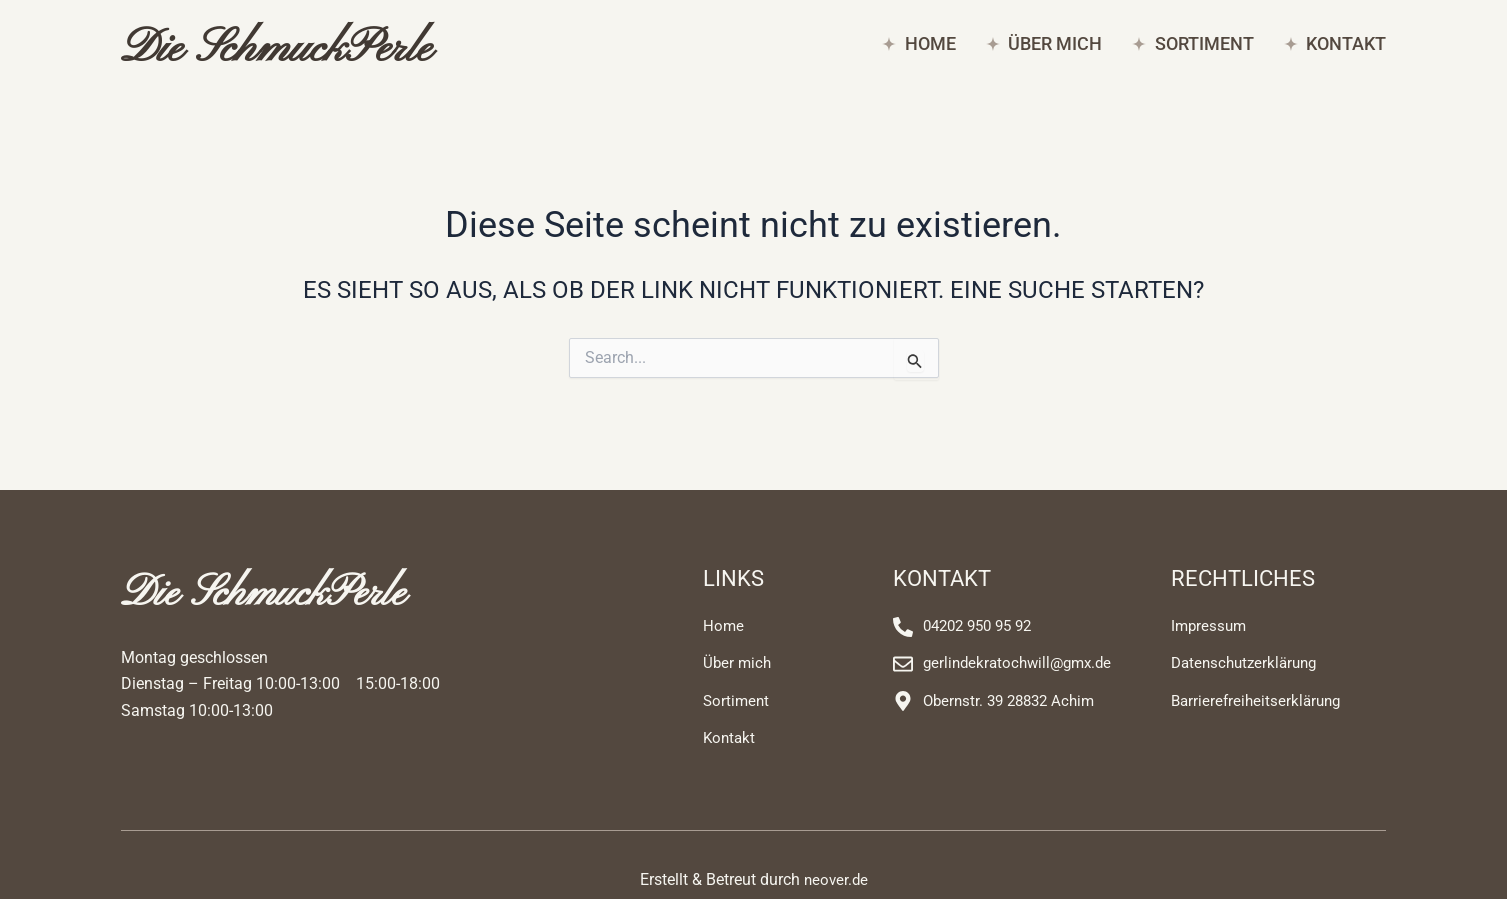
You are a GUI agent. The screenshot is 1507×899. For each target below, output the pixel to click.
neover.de (835, 885)
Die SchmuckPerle (306, 51)
